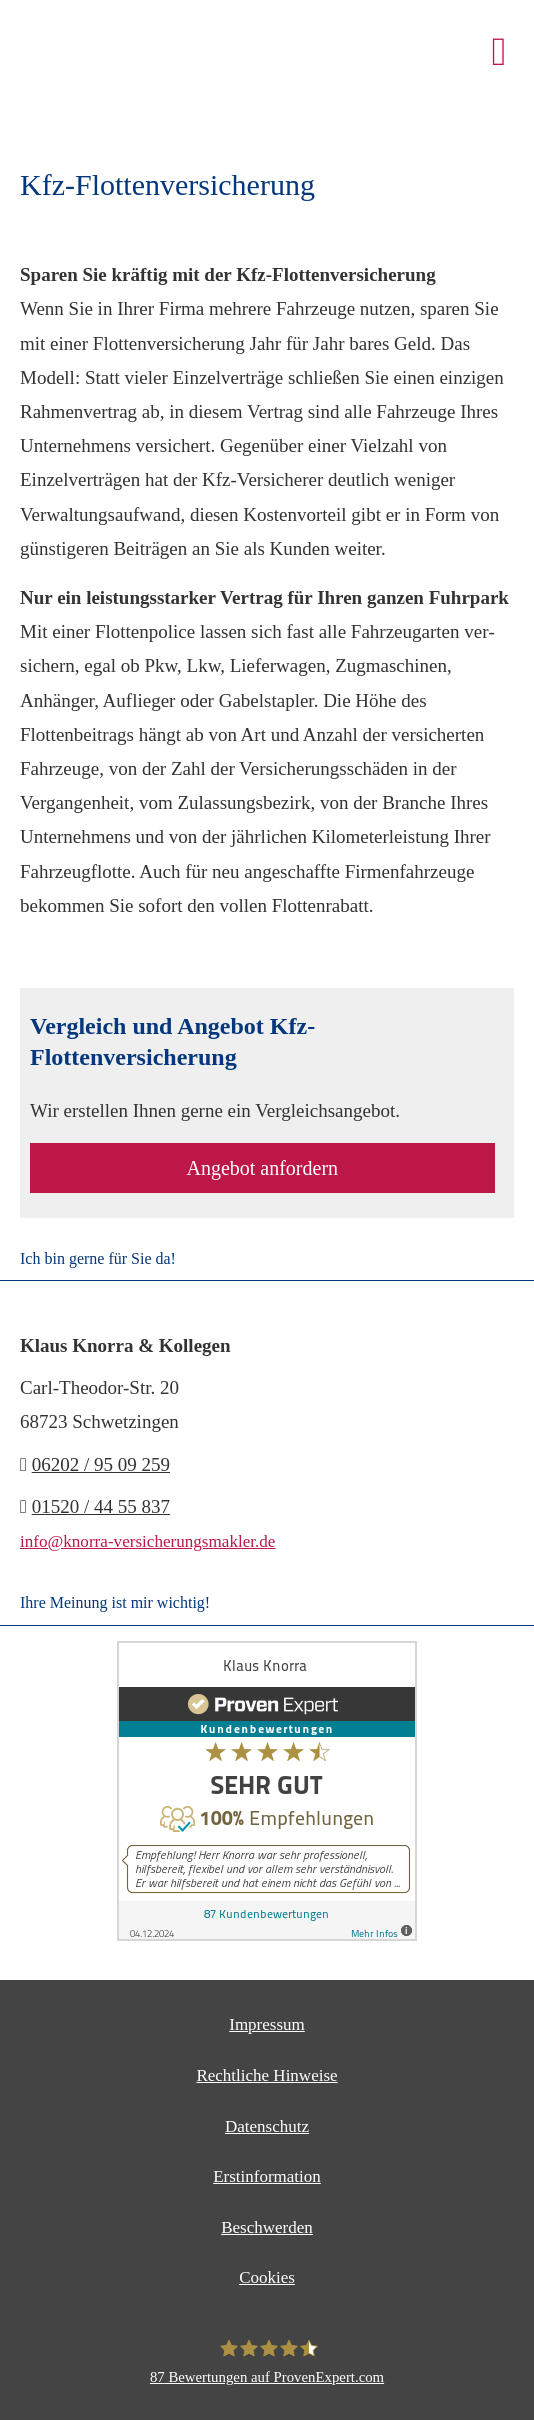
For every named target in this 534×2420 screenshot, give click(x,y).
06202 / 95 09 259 (101, 1464)
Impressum (267, 2024)
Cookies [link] (267, 2277)
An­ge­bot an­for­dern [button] (262, 1168)
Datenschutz (267, 2126)
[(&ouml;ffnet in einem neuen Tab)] (267, 1935)
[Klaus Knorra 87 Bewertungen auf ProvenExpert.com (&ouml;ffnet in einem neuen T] (267, 2362)
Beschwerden (267, 2227)
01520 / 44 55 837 (101, 1506)
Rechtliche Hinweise (266, 2075)
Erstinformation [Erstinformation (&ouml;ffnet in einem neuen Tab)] (267, 2176)
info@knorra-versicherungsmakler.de (147, 1541)
